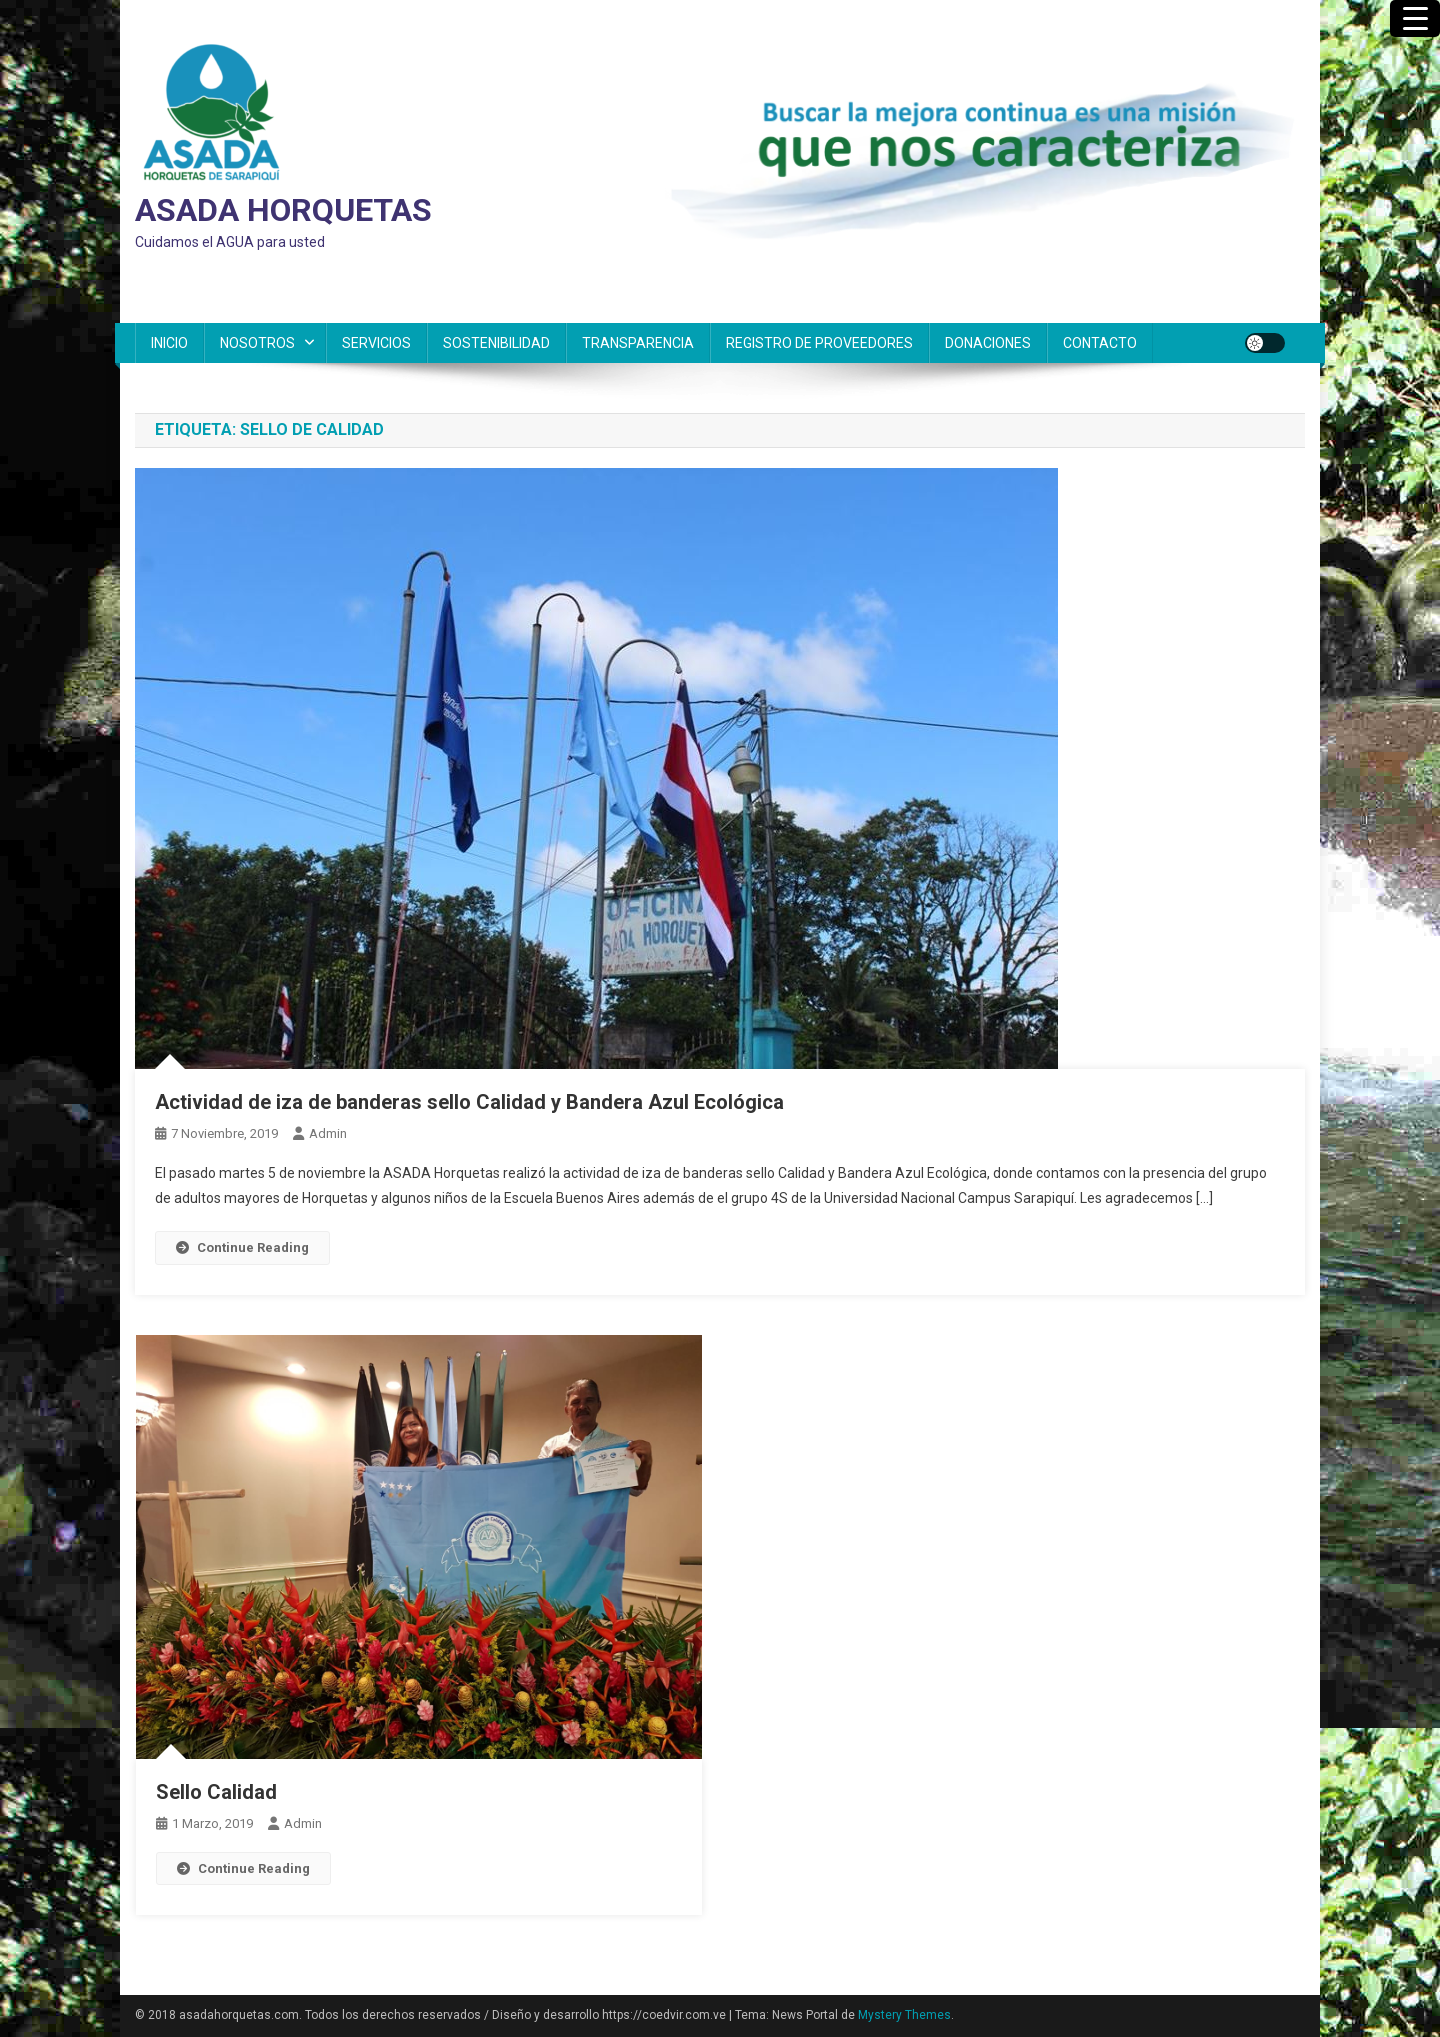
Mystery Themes (904, 2015)
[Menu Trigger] (1415, 18)
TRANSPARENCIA (638, 343)
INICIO (169, 343)
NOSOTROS (257, 343)
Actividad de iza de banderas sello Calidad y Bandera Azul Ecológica (469, 1102)
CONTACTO (1100, 343)
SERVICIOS (376, 343)
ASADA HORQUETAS (283, 210)
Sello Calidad (216, 1792)
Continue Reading (242, 1247)
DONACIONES (988, 343)
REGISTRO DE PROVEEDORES (819, 343)
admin (328, 1133)
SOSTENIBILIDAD (496, 343)
